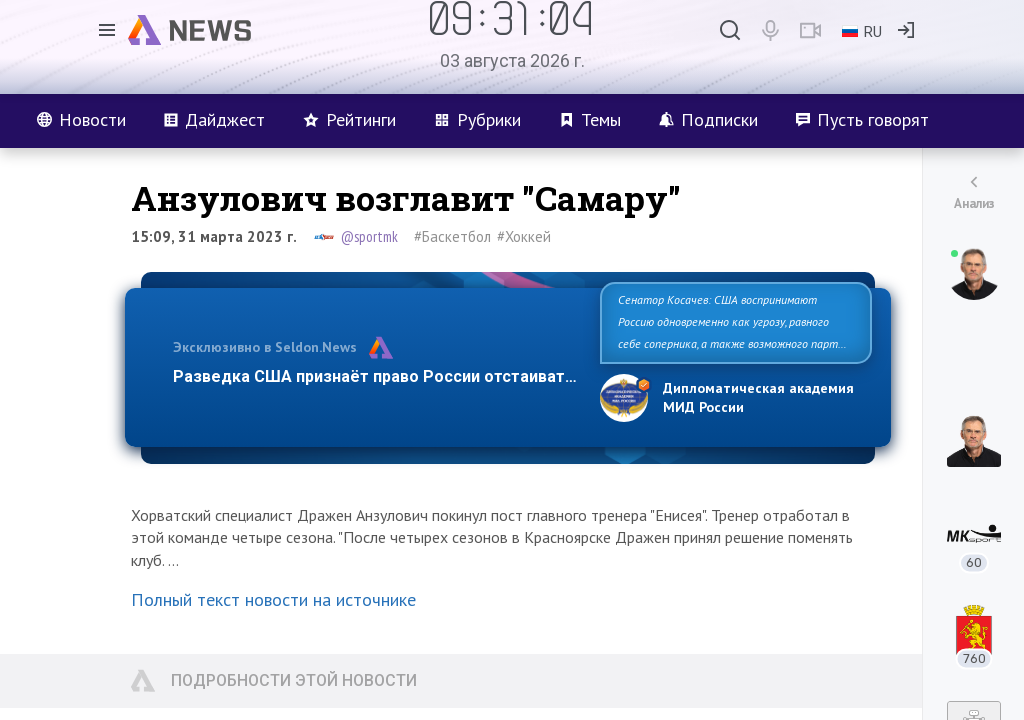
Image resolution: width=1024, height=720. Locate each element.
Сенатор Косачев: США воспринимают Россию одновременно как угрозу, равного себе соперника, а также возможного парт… (732, 321)
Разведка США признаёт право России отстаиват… (375, 376)
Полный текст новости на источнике (273, 599)
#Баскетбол (452, 236)
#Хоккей (524, 236)
